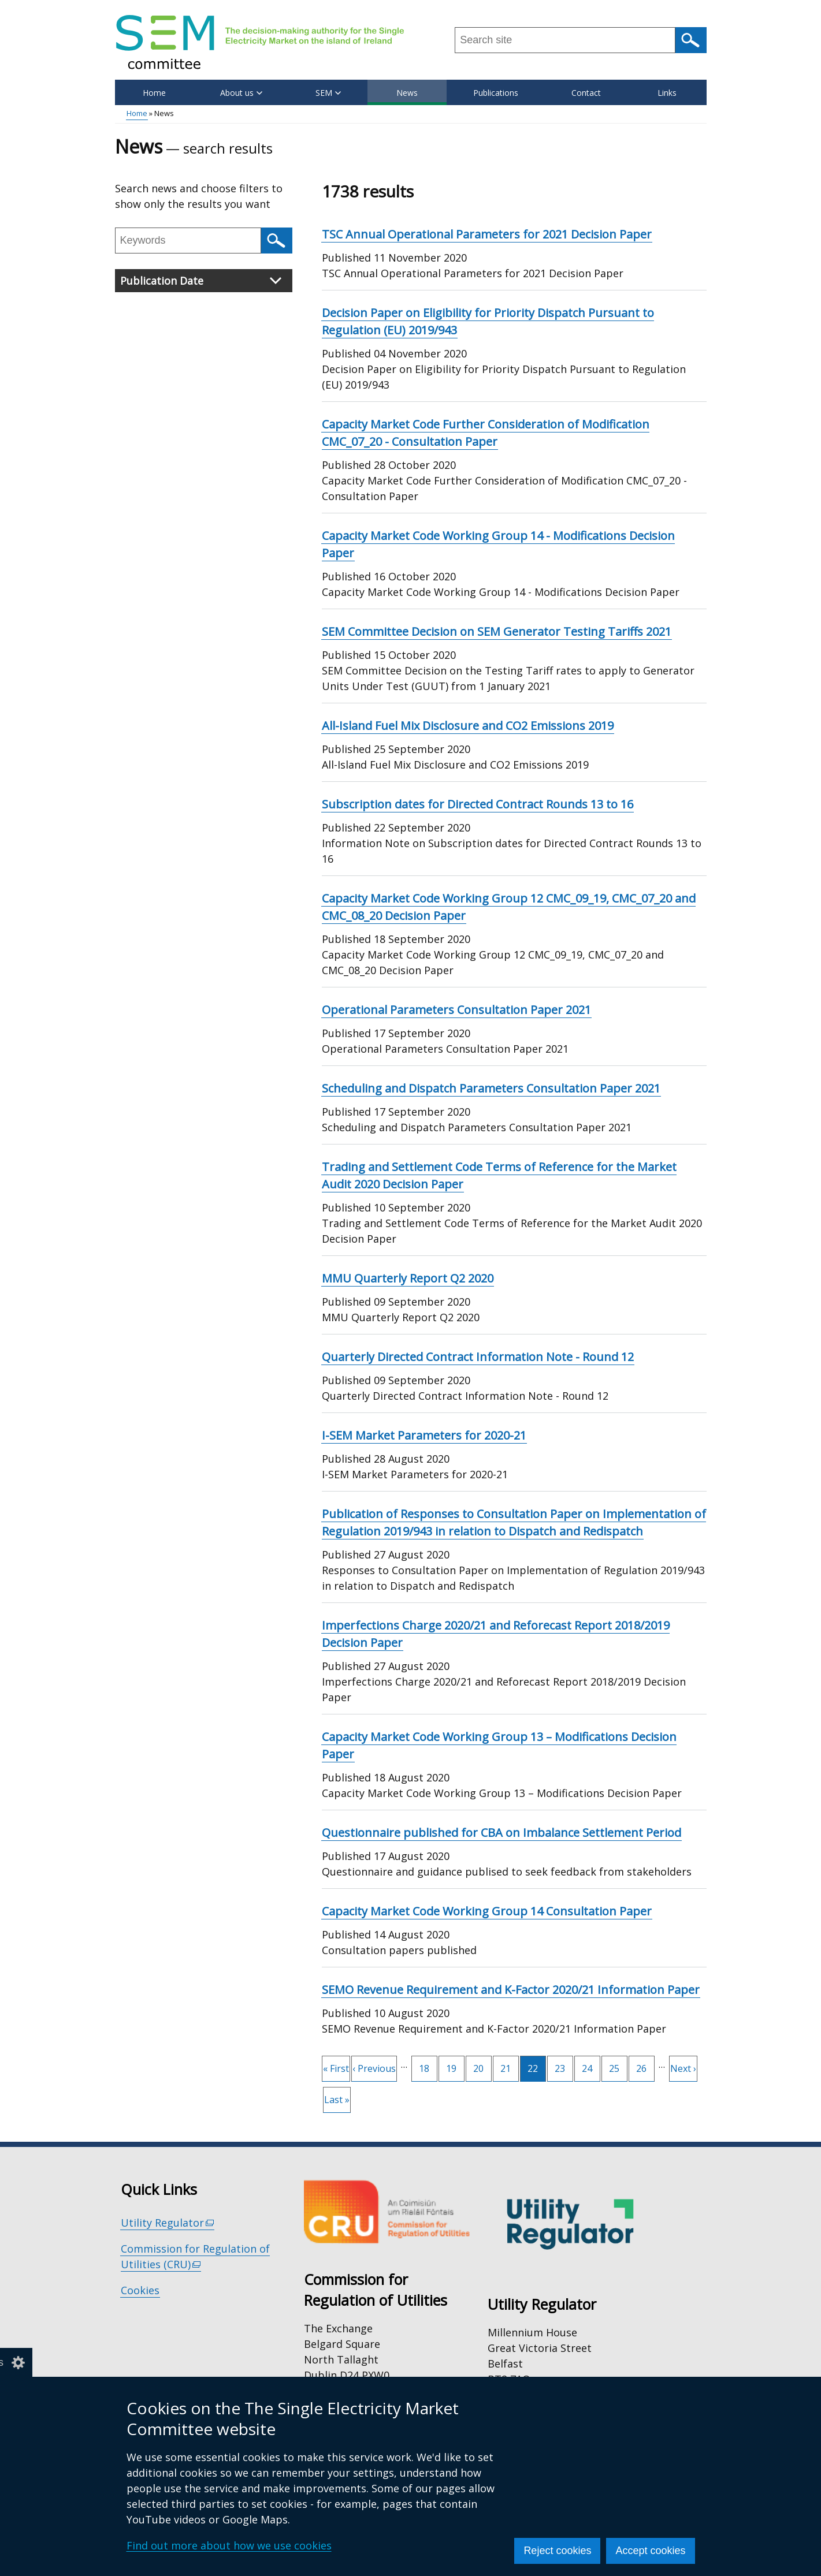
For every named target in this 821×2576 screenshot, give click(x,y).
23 (564, 2065)
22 (536, 2069)
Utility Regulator (168, 2223)
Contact (586, 92)
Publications (495, 92)
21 (509, 2065)
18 (428, 2065)
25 (618, 2065)
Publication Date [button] (200, 281)
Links (667, 92)
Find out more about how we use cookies (229, 2545)
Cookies (140, 2290)
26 (645, 2065)
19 (455, 2065)
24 (591, 2065)
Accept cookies (650, 2550)
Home (154, 92)
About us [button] (241, 92)
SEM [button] (328, 92)
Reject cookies (557, 2550)
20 (482, 2065)
